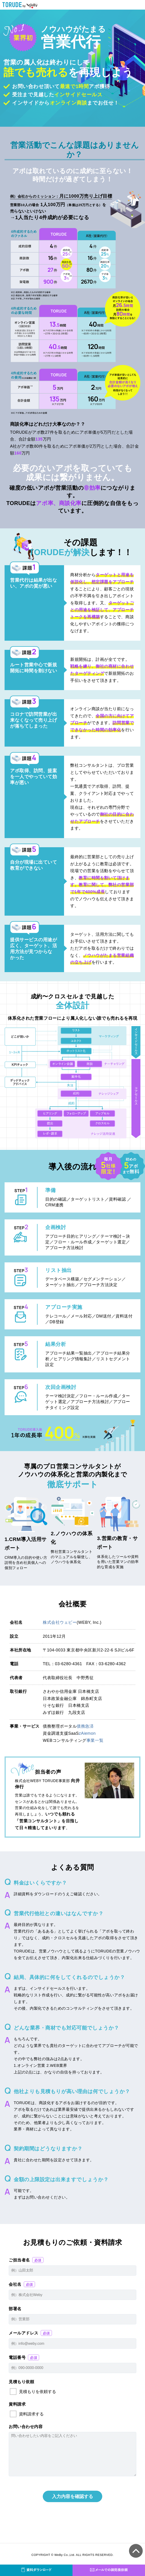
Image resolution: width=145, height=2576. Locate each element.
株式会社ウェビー (60, 1622)
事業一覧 (94, 1740)
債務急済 (85, 1726)
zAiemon (87, 1733)
